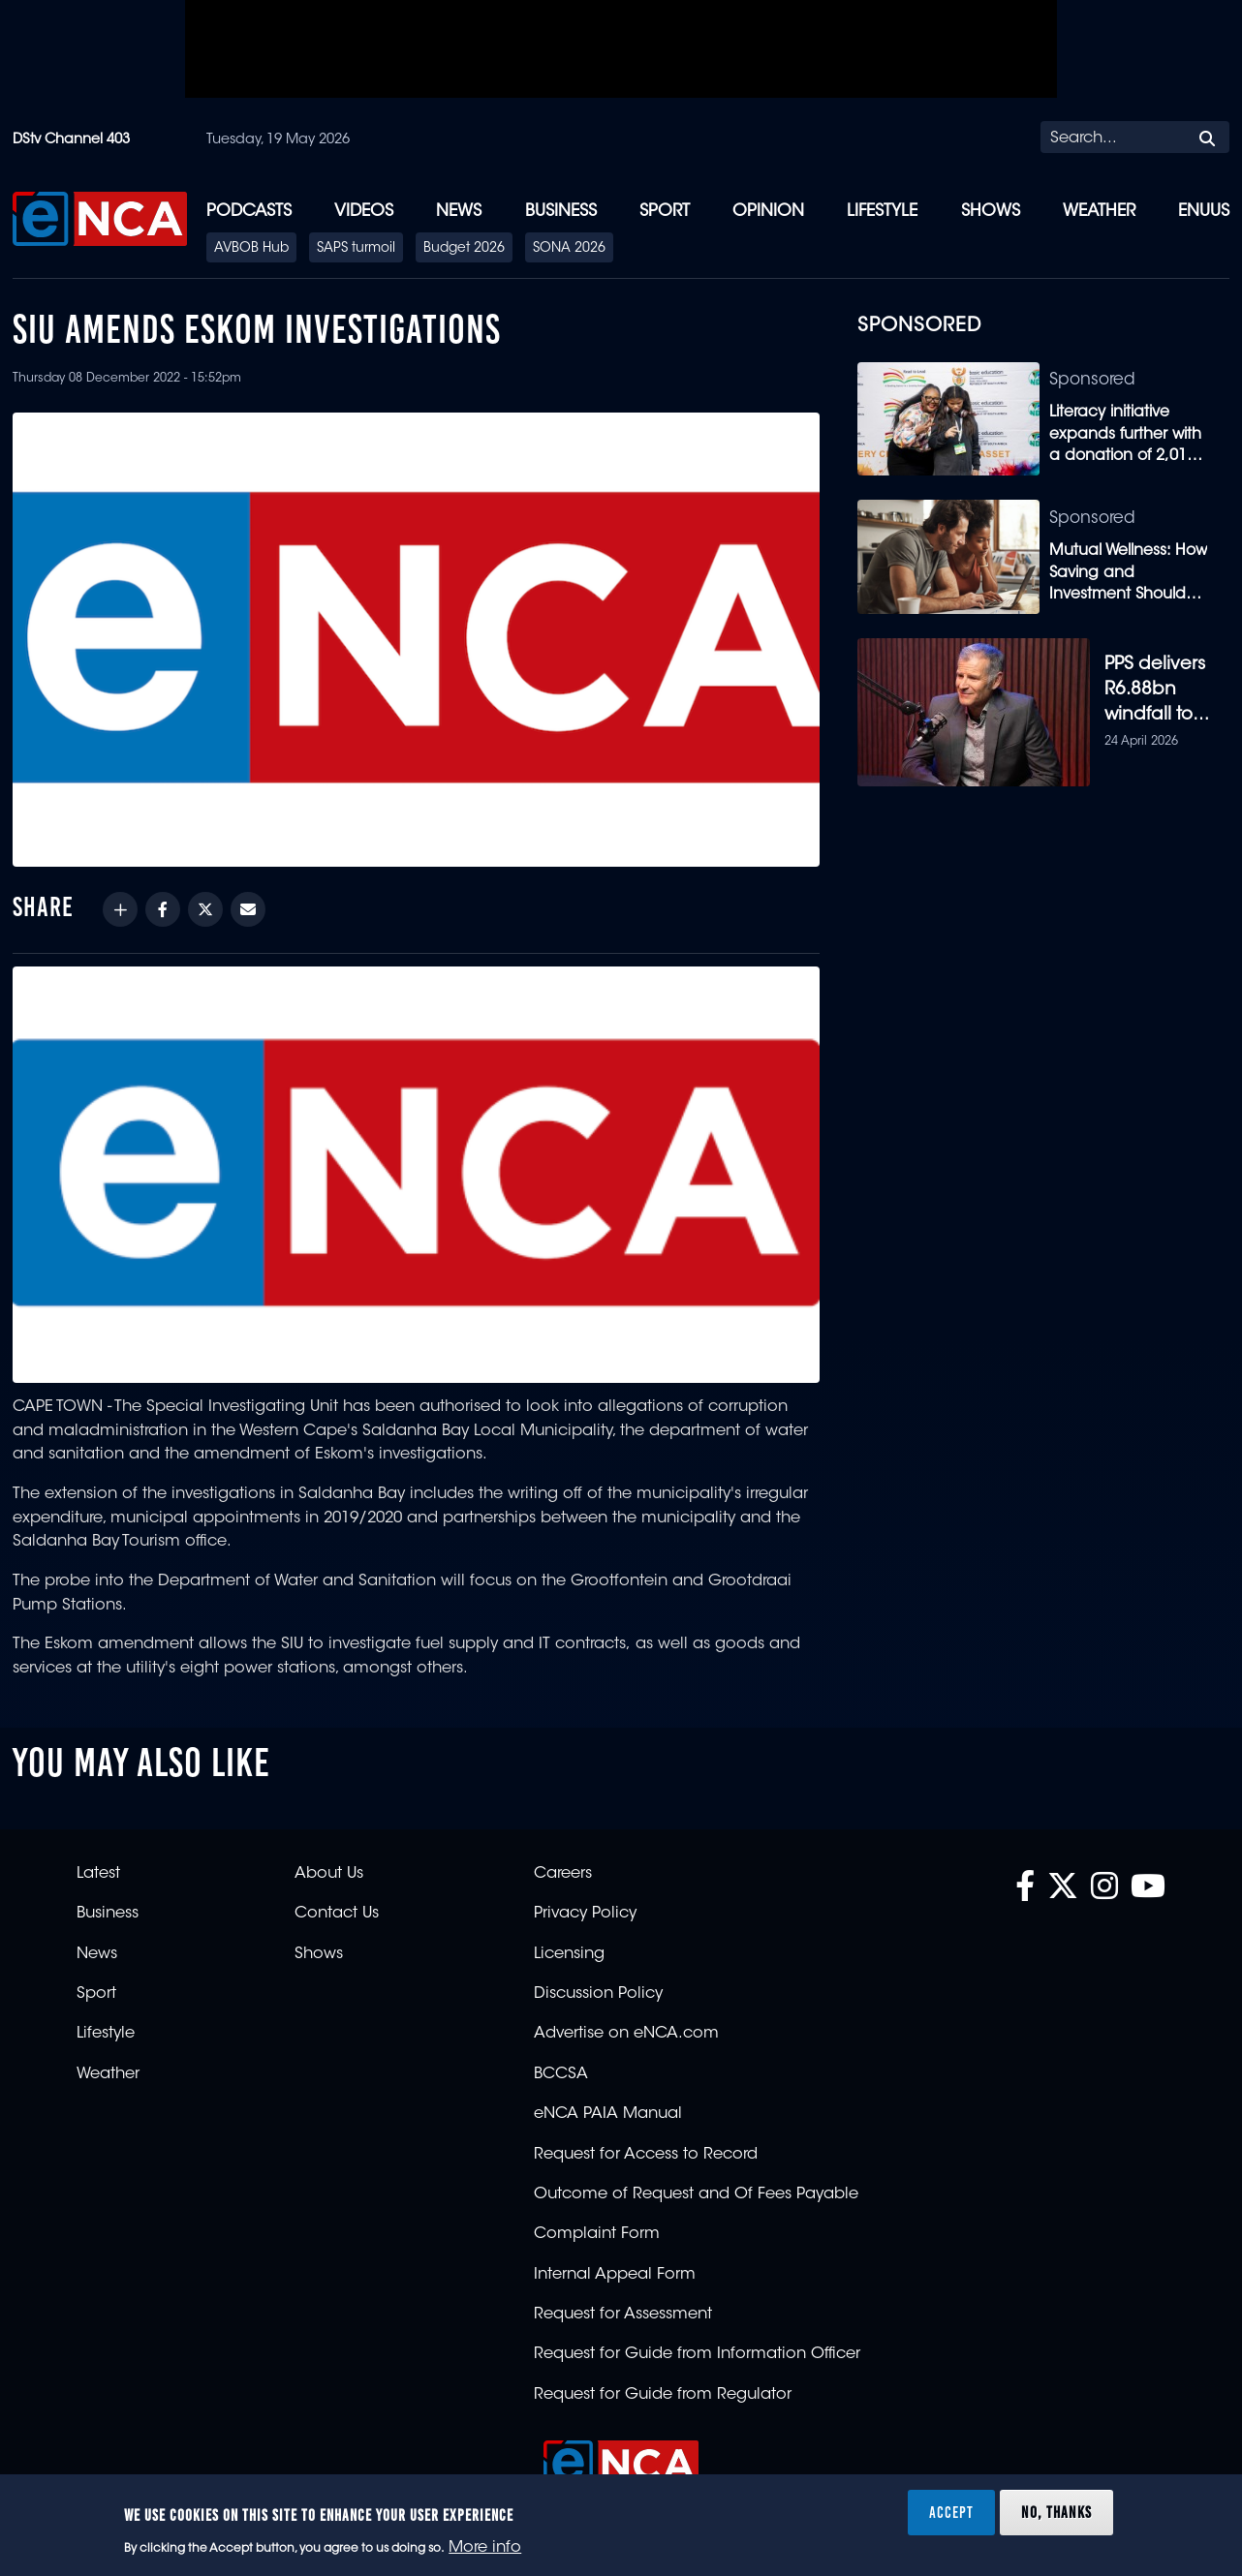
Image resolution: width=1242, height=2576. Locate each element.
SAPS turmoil (356, 249)
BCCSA (561, 2080)
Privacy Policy (585, 1920)
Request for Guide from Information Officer (697, 2361)
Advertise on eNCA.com (626, 2040)
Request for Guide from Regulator (663, 2400)
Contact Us (337, 1920)
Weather (1099, 211)
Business (561, 211)
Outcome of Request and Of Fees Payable (696, 2200)
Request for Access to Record (646, 2160)
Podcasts (249, 211)
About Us (329, 1879)
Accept (951, 2512)
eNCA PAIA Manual (608, 2121)
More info (485, 2548)
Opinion (768, 211)
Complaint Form (597, 2241)
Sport (664, 211)
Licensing (569, 1960)
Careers (563, 1879)
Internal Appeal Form (615, 2280)
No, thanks (1056, 2512)
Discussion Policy (598, 2000)
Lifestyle (882, 211)
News (458, 211)
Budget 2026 (464, 249)
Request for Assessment (623, 2320)
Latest (98, 1879)
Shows (990, 211)
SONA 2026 (569, 249)
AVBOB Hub (251, 249)
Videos (363, 211)
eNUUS (1203, 211)
